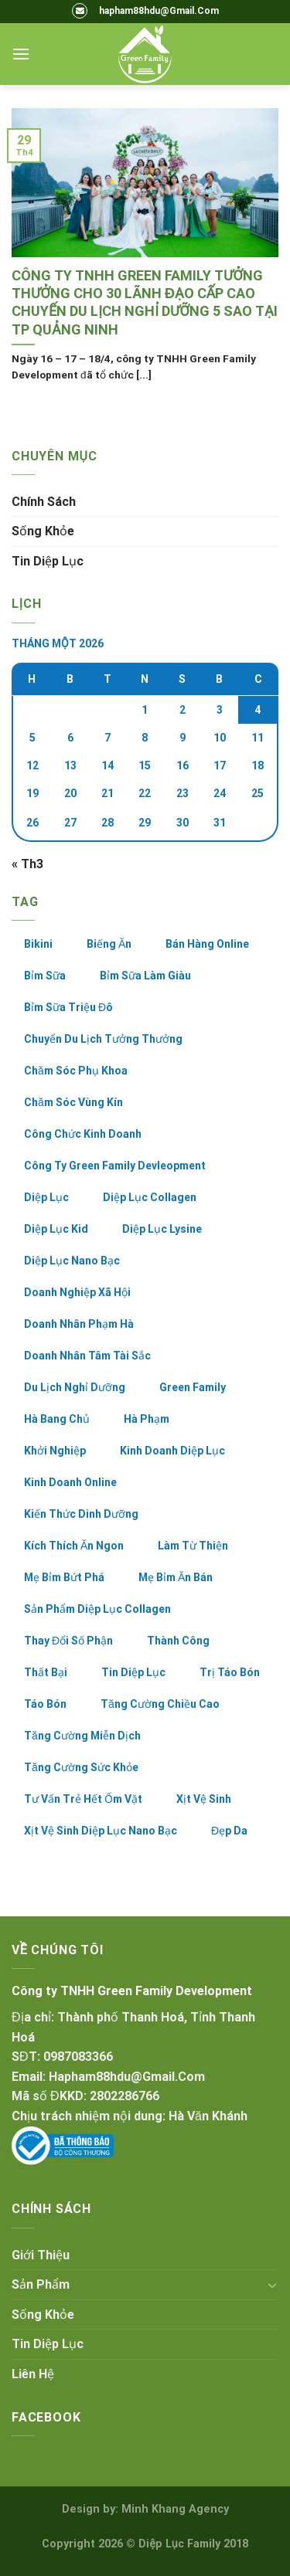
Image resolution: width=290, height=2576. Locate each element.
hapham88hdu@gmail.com (127, 2076)
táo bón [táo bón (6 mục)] (45, 1704)
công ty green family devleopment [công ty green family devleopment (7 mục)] (115, 1165)
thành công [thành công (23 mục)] (178, 1640)
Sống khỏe (43, 531)
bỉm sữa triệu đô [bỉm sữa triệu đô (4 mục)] (68, 1007)
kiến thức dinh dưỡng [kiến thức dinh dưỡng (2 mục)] (81, 1514)
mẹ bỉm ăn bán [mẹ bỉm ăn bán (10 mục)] (175, 1577)
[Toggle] (272, 2285)
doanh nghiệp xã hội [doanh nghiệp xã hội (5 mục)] (77, 1292)
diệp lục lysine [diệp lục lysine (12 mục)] (162, 1229)
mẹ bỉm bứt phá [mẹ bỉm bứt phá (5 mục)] (64, 1577)
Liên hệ (33, 2374)
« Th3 (27, 864)
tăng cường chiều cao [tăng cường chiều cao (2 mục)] (160, 1704)
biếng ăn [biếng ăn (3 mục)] (109, 944)
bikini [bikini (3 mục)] (38, 944)
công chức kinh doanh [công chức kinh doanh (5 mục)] (83, 1134)
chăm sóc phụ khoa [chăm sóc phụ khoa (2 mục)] (76, 1070)
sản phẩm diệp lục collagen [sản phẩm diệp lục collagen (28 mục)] (97, 1609)
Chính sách (44, 501)
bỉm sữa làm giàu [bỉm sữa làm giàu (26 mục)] (145, 975)
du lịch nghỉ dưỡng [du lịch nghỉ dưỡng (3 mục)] (74, 1387)
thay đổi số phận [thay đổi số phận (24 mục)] (68, 1640)
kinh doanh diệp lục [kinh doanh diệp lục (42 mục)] (172, 1450)
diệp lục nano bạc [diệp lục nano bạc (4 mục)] (72, 1260)
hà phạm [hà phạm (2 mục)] (146, 1419)
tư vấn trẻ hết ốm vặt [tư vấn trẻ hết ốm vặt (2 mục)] (83, 1799)
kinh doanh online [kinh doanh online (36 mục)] (70, 1482)
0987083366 (78, 2056)
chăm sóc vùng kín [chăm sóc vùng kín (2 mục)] (73, 1102)
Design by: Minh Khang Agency (145, 2509)
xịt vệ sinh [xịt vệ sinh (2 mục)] (203, 1799)
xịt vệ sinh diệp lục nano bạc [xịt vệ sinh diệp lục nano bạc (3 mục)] (100, 1830)
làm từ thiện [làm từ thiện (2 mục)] (193, 1545)
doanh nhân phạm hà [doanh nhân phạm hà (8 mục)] (79, 1324)
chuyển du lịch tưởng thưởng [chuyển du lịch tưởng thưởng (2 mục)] (103, 1039)
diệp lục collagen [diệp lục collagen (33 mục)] (149, 1197)
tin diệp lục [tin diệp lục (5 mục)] (133, 1672)
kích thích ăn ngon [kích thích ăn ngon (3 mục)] (74, 1545)
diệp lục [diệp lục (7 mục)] (46, 1197)
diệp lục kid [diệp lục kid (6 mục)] (56, 1229)
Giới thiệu (41, 2255)
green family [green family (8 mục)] (192, 1387)
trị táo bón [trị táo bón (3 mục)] (230, 1672)
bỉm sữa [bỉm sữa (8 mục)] (45, 975)
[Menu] (21, 54)
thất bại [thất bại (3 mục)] (45, 1672)
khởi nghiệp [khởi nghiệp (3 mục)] (55, 1450)
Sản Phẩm (41, 2284)
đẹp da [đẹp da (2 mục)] (229, 1830)
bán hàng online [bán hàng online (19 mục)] (207, 944)
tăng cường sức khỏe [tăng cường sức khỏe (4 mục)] (81, 1767)
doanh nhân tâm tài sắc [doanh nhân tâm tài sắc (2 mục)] (87, 1355)
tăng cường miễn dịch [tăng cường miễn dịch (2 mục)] (82, 1735)
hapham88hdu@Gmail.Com (159, 10)
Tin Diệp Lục (48, 561)
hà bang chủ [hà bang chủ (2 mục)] (57, 1419)
